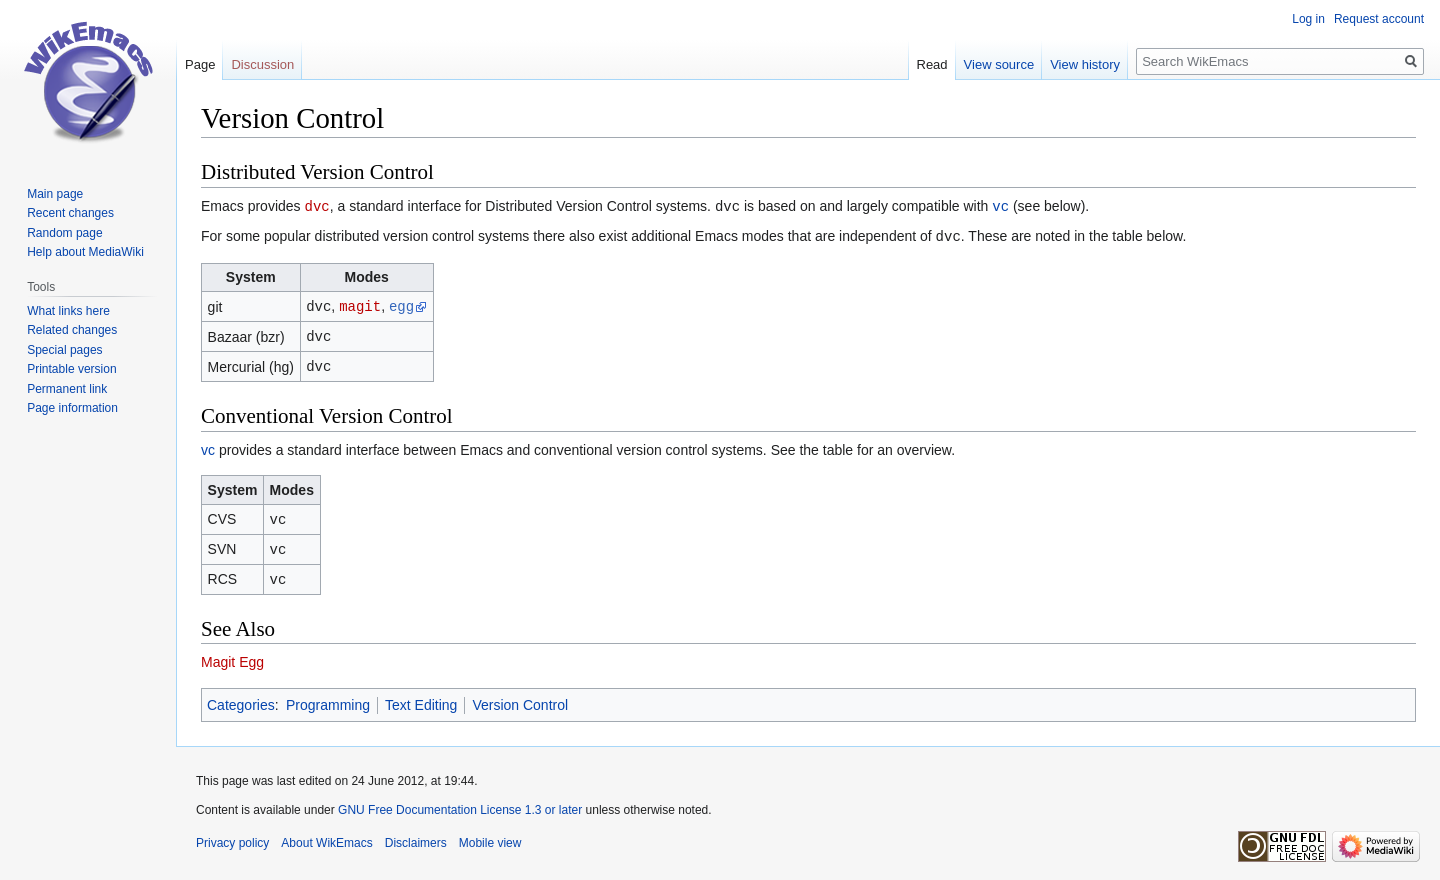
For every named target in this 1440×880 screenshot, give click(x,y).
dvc (316, 205)
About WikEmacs (326, 835)
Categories (241, 697)
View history (1085, 64)
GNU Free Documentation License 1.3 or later (460, 802)
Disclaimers (416, 835)
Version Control (520, 697)
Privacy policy (232, 835)
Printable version (71, 369)
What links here (68, 311)
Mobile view (490, 835)
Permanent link (67, 389)
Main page (55, 194)
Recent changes (70, 213)
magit (360, 303)
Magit (218, 654)
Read (932, 64)
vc (1000, 205)
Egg (251, 654)
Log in (1308, 19)
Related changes (72, 330)
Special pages (64, 350)
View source (999, 64)
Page (200, 64)
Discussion (262, 64)
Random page (64, 233)
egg (401, 303)
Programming (328, 697)
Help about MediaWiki (85, 252)
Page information (72, 408)
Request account (1379, 19)
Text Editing (421, 697)
